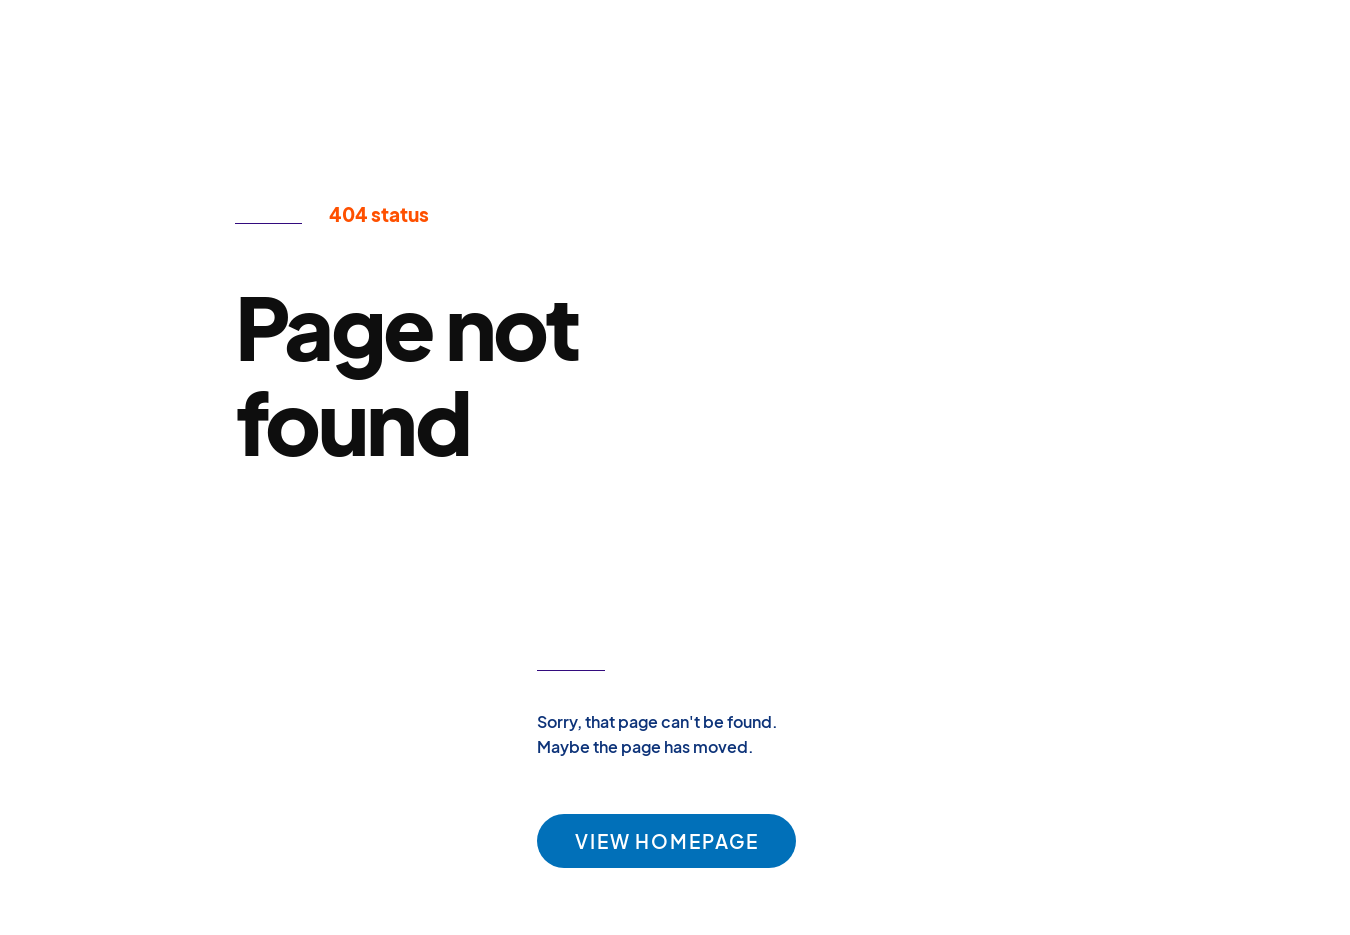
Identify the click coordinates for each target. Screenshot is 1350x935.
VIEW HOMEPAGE (667, 841)
